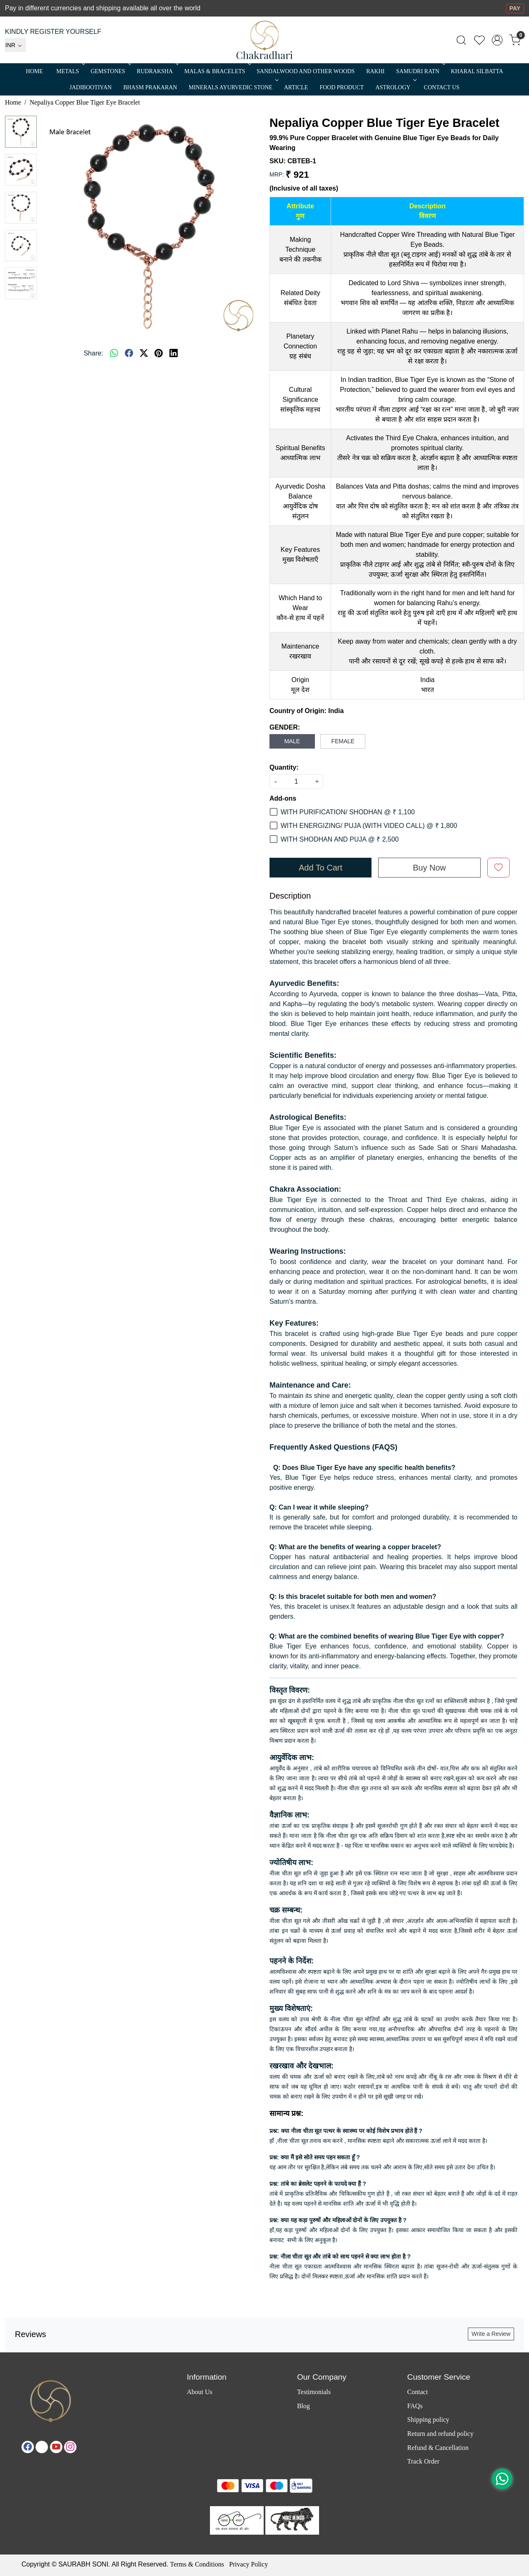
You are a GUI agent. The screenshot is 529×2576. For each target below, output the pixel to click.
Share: (93, 353)
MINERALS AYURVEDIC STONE (232, 87)
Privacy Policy (248, 2564)
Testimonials (314, 2391)
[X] (42, 2447)
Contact (417, 2391)
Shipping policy (428, 2419)
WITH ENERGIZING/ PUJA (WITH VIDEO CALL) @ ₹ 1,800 (369, 825)
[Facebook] (27, 2447)
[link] (461, 40)
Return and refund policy (440, 2433)
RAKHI (375, 71)
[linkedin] (173, 353)
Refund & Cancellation (437, 2447)
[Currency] (15, 45)
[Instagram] (70, 2447)
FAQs (414, 2405)
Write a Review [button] (491, 2333)
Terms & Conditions (197, 2564)
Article (296, 87)
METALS (69, 71)
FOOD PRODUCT (341, 87)
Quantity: (283, 767)
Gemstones (110, 71)
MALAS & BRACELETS (217, 71)
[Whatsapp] (114, 353)
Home (34, 71)
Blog (303, 2405)
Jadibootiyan (90, 87)
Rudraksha (157, 71)
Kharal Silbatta (477, 71)
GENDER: (284, 727)
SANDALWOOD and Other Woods (306, 71)
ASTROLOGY (395, 87)
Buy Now (429, 867)
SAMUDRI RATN (420, 71)
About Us (199, 2391)
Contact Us (442, 87)
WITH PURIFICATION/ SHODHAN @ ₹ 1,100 (348, 812)
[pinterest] (158, 353)
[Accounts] (497, 40)
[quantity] (296, 781)
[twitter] (143, 353)
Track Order (423, 2461)
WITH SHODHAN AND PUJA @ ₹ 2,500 (340, 839)
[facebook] (129, 353)
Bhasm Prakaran (150, 87)
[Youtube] (56, 2447)
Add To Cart (320, 867)
